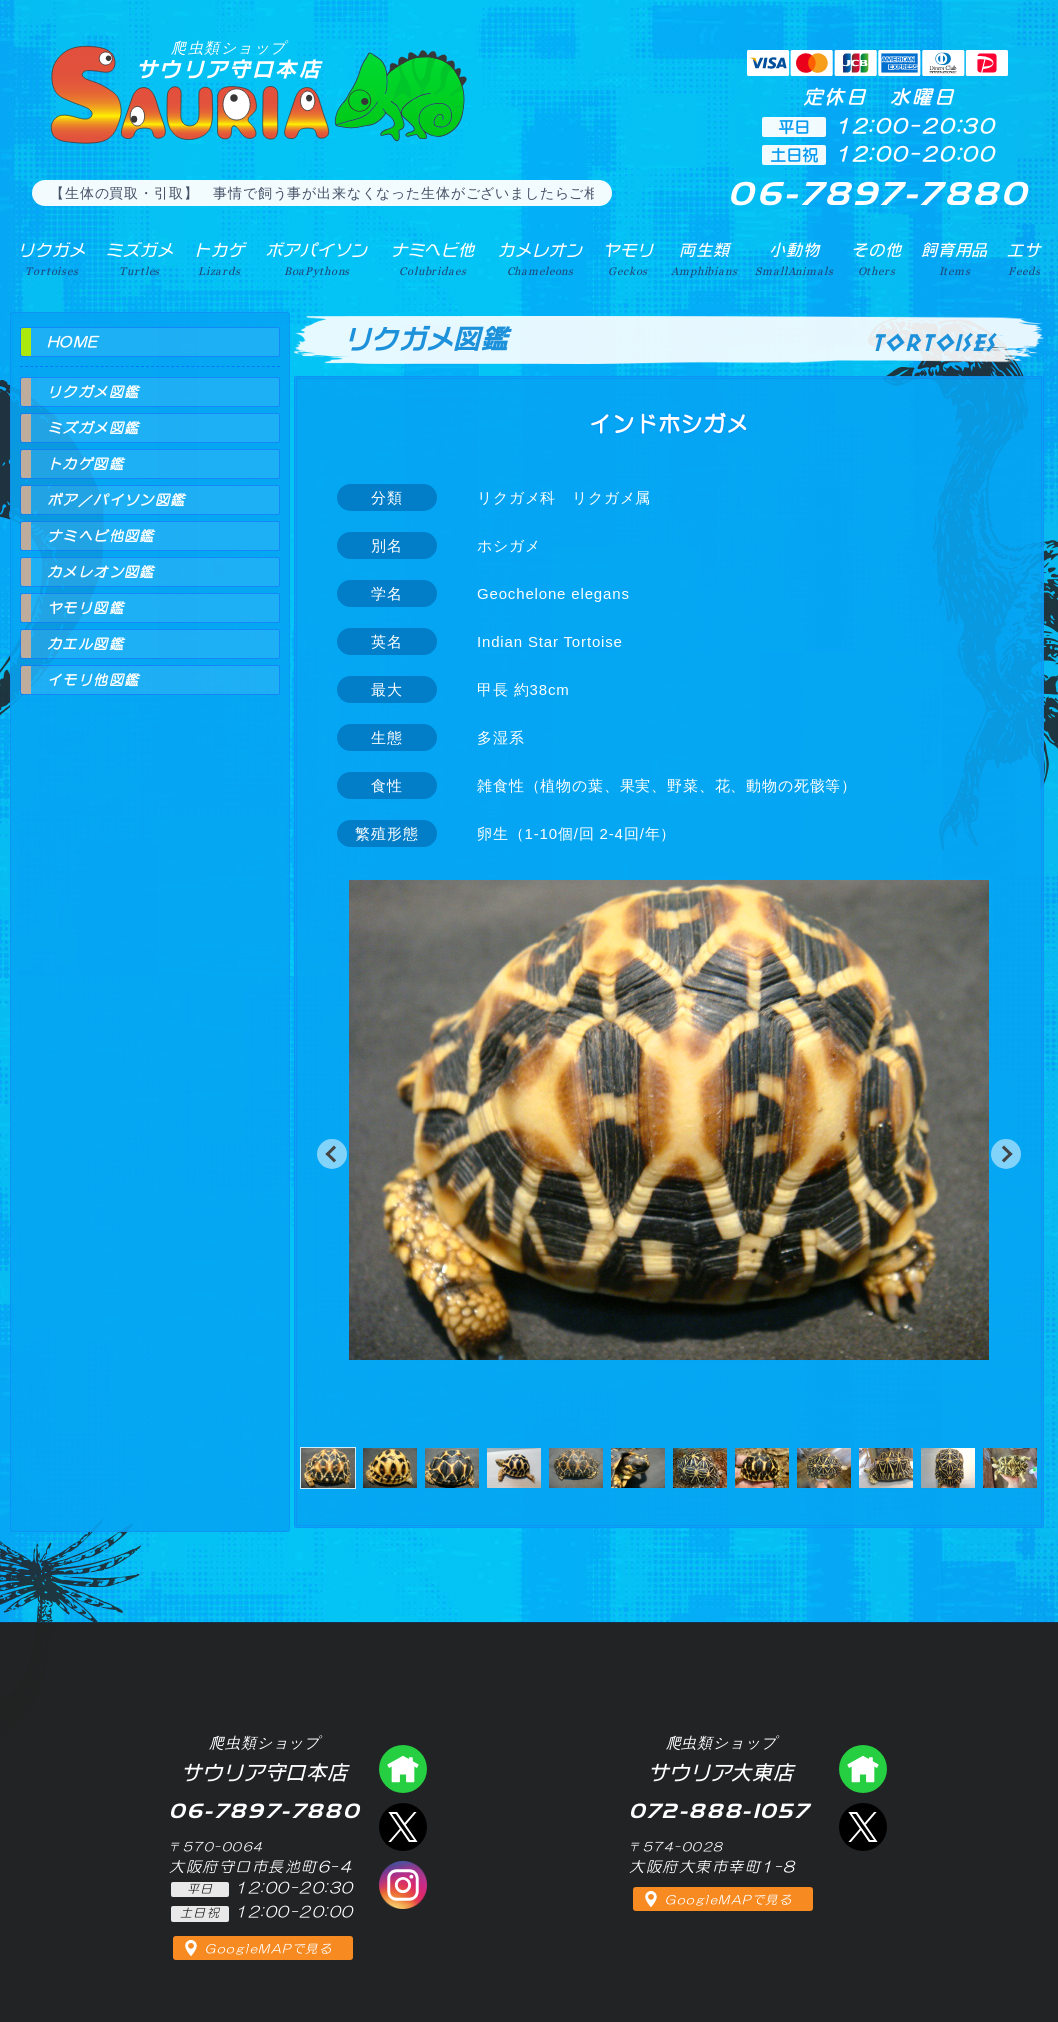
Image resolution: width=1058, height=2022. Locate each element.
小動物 (794, 259)
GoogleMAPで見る (268, 1949)
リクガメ (51, 259)
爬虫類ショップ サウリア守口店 (403, 1769)
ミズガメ (139, 259)
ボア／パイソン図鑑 (116, 500)
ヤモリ (628, 259)
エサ (1024, 259)
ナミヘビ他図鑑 (101, 536)
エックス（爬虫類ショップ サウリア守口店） (403, 1827)
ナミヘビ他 (433, 259)
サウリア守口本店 (229, 59)
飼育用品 (954, 259)
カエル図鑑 (85, 644)
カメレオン (540, 259)
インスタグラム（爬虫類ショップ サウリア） (403, 1885)
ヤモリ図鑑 (85, 608)
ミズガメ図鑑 (93, 428)
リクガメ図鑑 (93, 392)
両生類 (704, 259)
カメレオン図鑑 (101, 572)
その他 (876, 259)
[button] (332, 1154)
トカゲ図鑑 (85, 464)
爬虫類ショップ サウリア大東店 (863, 1769)
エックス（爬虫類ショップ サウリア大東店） (863, 1827)
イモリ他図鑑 (93, 680)
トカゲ (219, 259)
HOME (73, 342)
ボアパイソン (316, 259)
